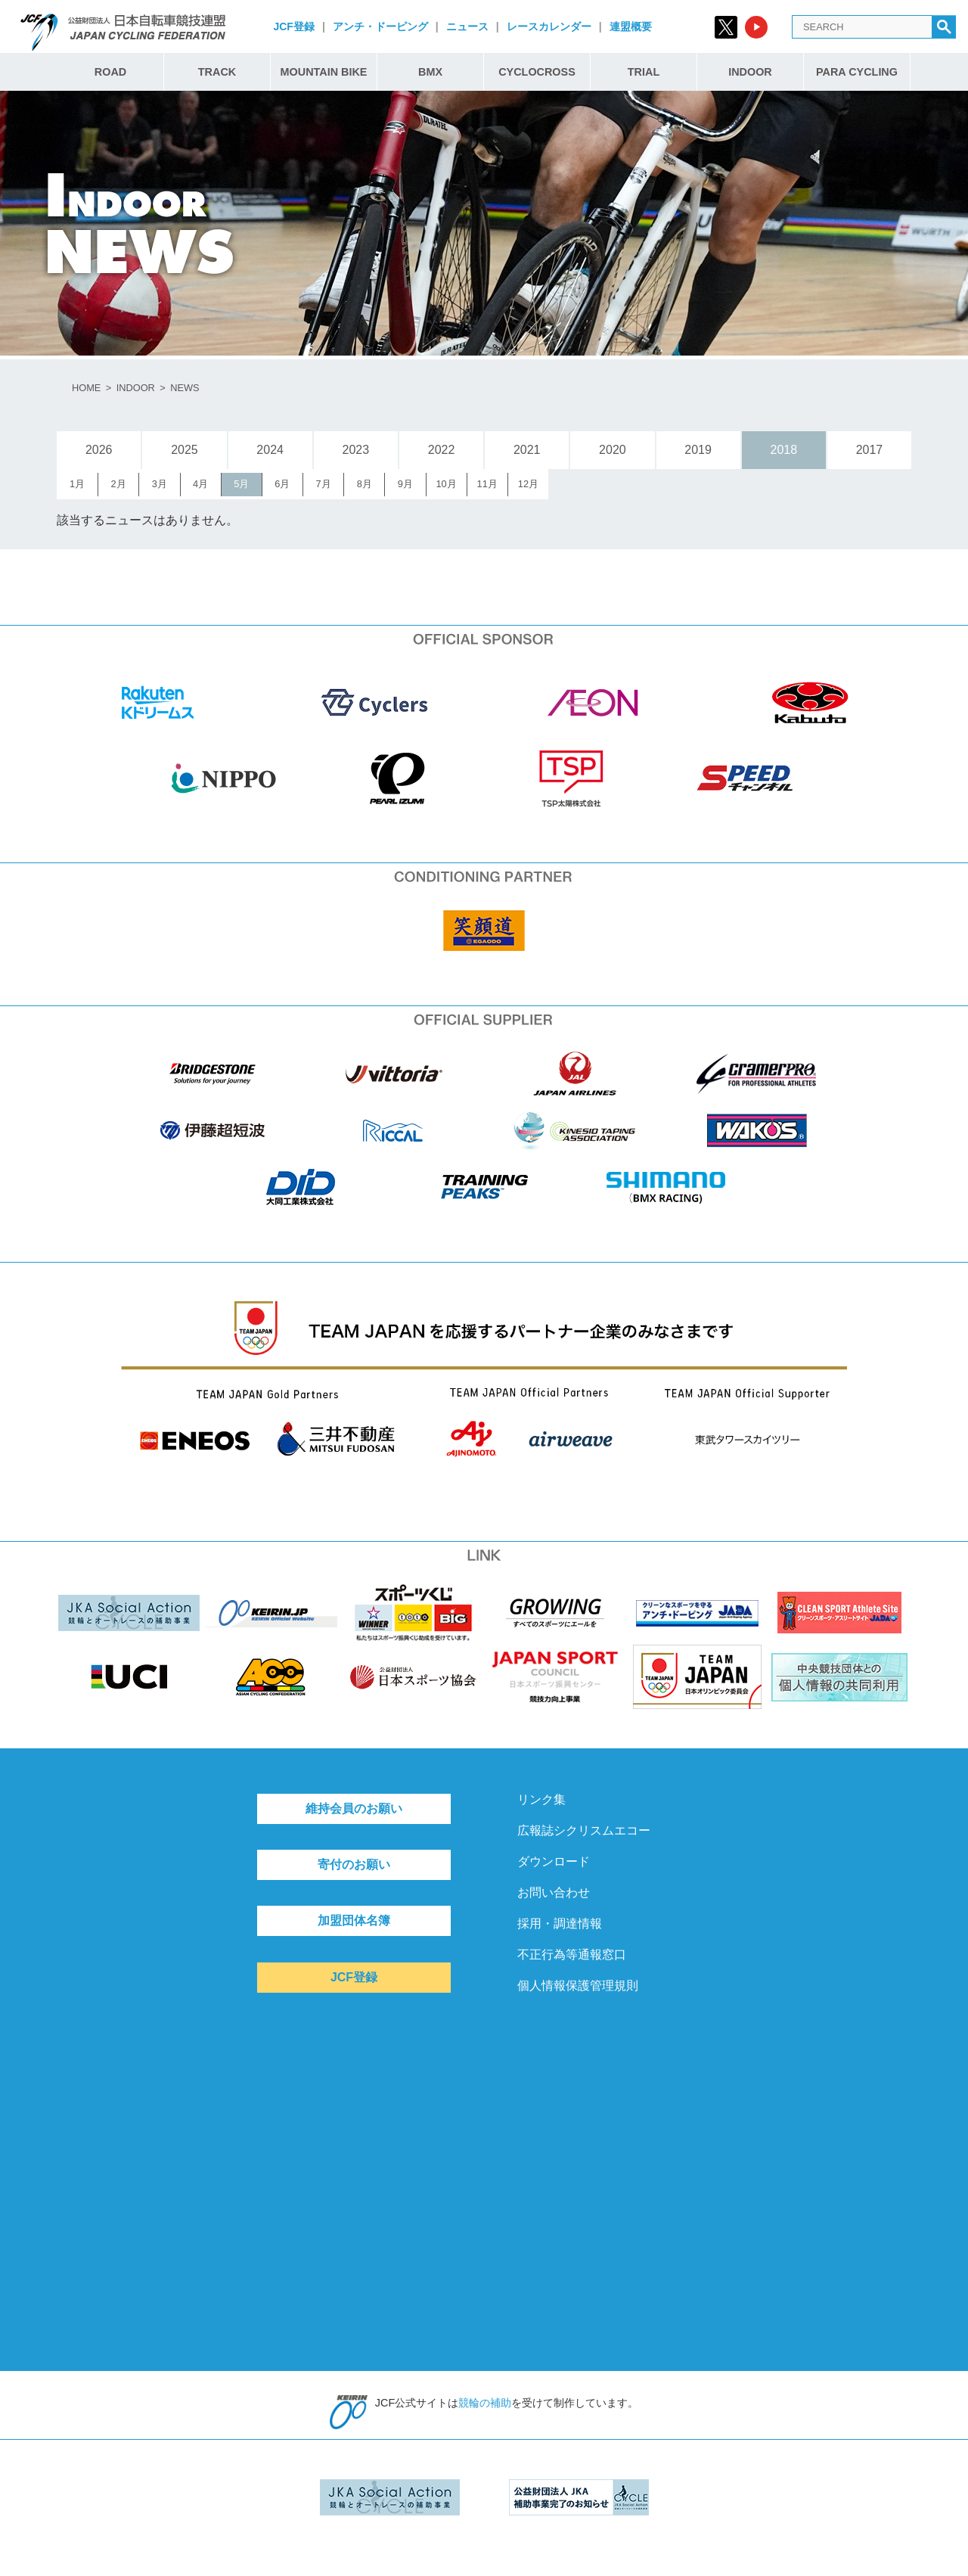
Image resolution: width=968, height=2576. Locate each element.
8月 (364, 483)
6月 (282, 483)
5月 (241, 483)
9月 (405, 483)
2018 (783, 449)
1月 (77, 483)
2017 (869, 449)
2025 (184, 449)
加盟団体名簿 (354, 1920)
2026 (99, 449)
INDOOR (750, 72)
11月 (487, 483)
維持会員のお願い (354, 1808)
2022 (441, 449)
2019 (698, 449)
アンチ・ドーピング (380, 26)
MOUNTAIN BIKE (324, 72)
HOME (86, 387)
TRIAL (643, 72)
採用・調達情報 (559, 1923)
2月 (118, 483)
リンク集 (541, 1799)
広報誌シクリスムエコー (583, 1830)
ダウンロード (553, 1861)
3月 (159, 483)
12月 (528, 483)
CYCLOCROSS (537, 72)
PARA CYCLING (857, 72)
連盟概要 (631, 26)
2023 (356, 449)
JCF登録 (293, 26)
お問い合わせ (553, 1892)
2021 (527, 449)
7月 (322, 483)
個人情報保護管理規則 (577, 1985)
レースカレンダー (549, 26)
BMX (430, 72)
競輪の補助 (484, 2403)
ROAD (110, 72)
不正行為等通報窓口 (571, 1954)
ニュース (467, 26)
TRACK (217, 72)
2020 (612, 449)
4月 (200, 483)
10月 (446, 483)
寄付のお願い (354, 1864)
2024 (270, 449)
